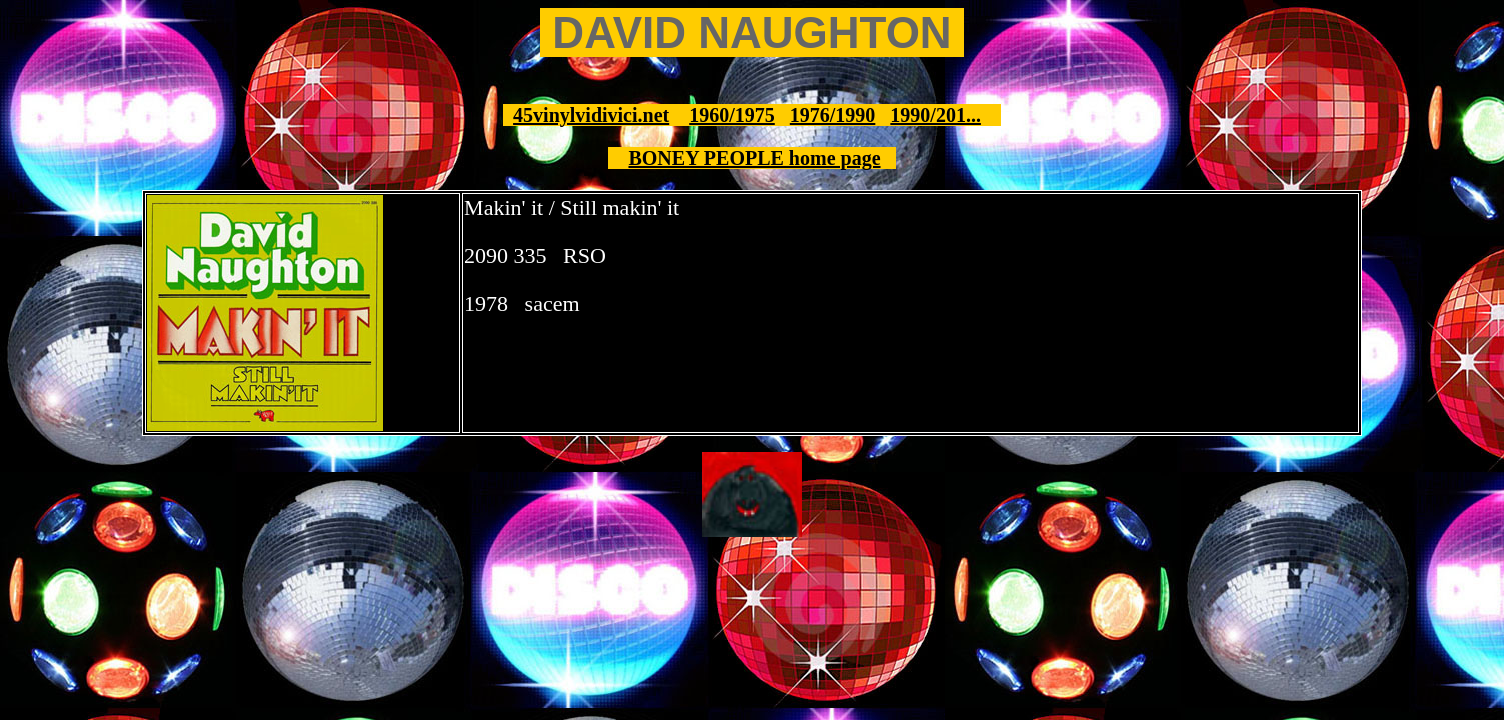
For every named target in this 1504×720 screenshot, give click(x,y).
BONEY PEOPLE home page (754, 158)
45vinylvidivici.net (591, 115)
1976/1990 (833, 115)
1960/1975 (732, 115)
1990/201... (935, 115)
